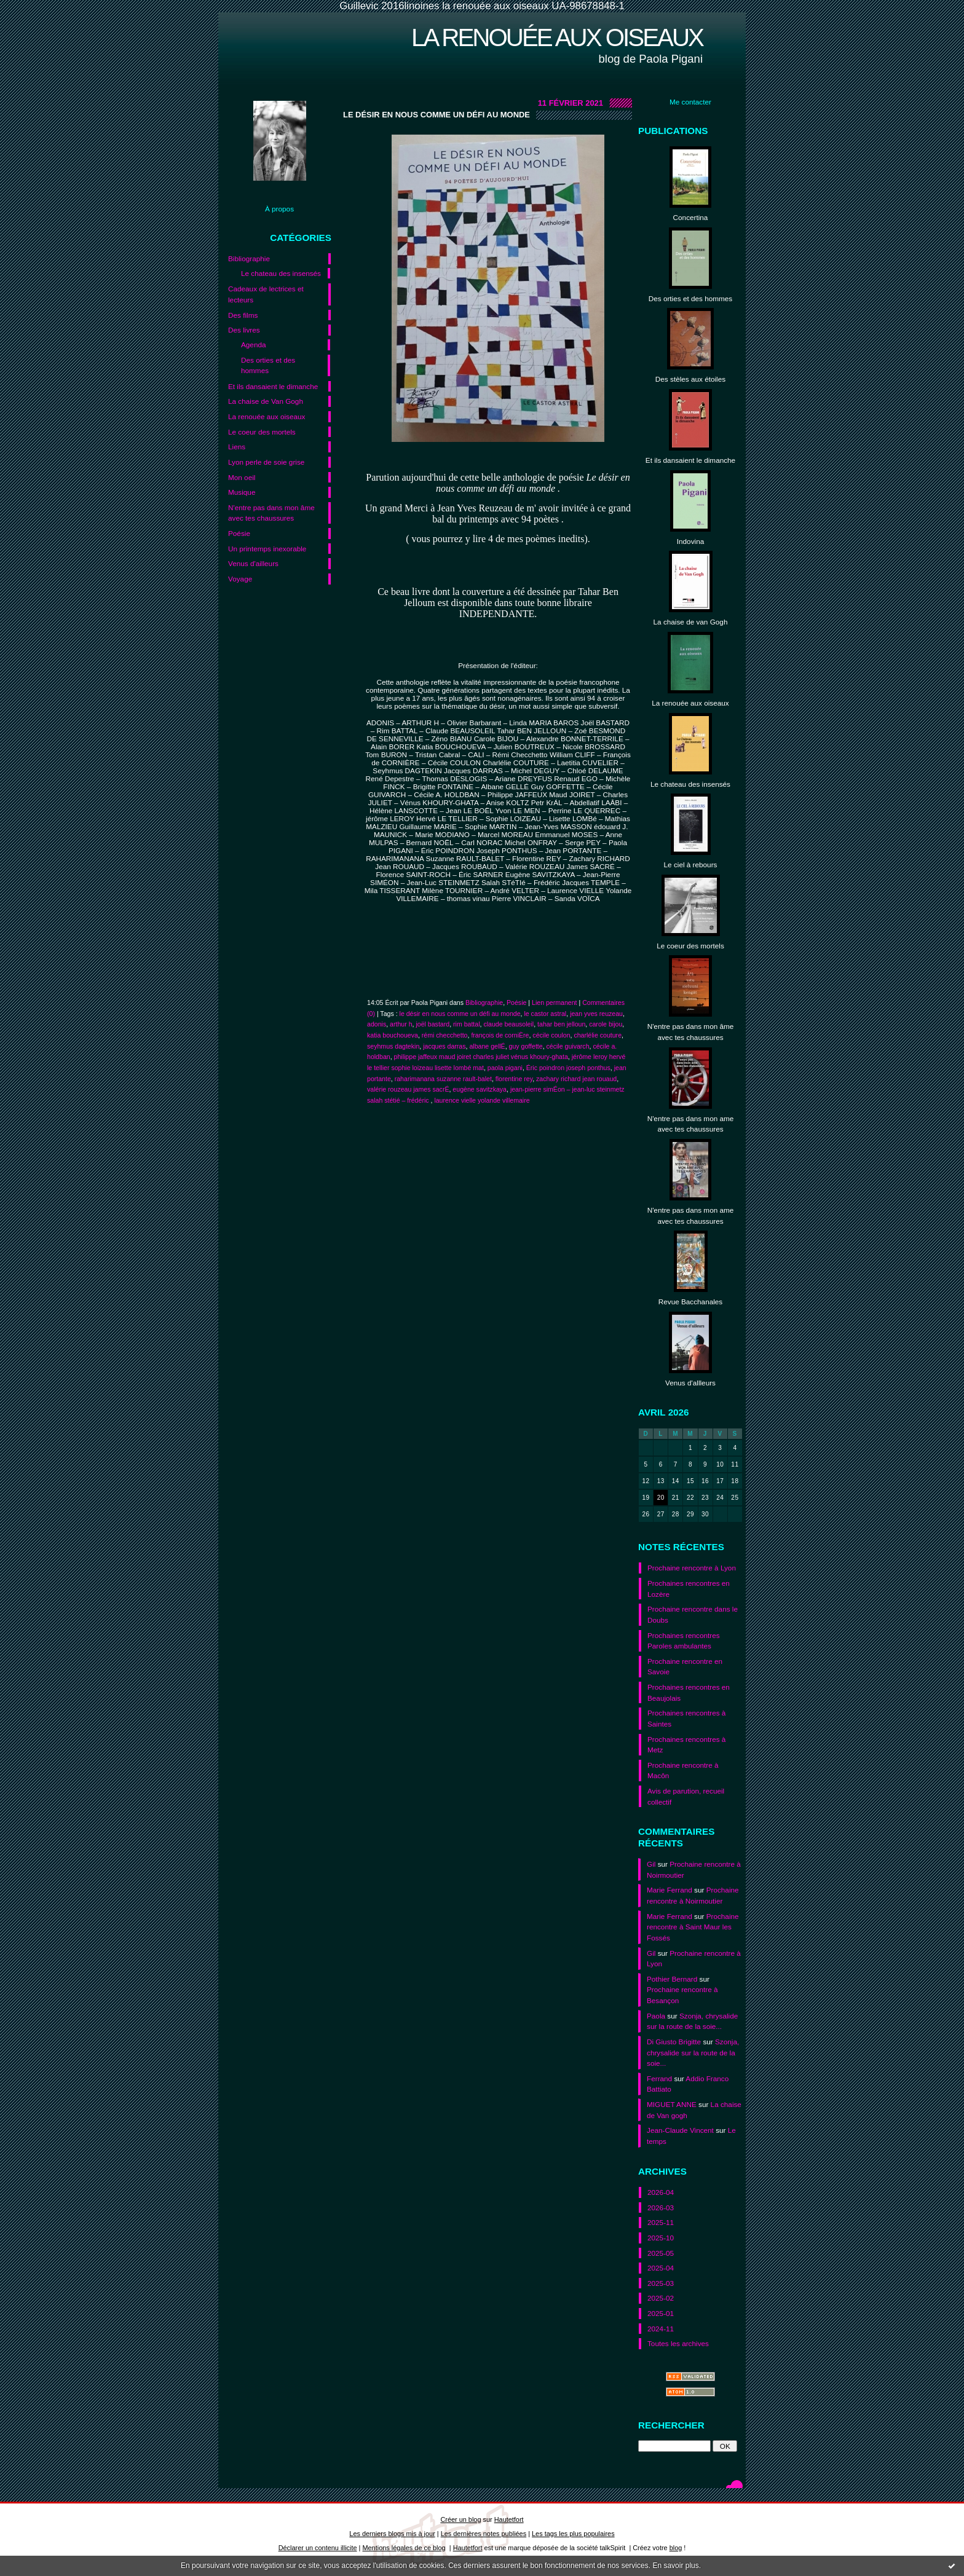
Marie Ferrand (669, 1890)
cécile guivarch (568, 1046)
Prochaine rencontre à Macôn (683, 1770)
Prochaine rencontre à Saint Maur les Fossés (693, 1927)
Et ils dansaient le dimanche (273, 386)
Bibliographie (249, 258)
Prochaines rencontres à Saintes (686, 1718)
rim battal (466, 1024)
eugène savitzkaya (479, 1089)
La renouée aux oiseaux (557, 37)
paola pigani (505, 1067)
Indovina (690, 541)
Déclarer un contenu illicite (318, 2547)
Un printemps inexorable (267, 549)
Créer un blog (460, 2519)
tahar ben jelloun (561, 1024)
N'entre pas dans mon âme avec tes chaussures (271, 512)
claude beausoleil (508, 1024)
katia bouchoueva (392, 1035)
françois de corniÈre (500, 1035)
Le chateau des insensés (281, 273)
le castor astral (545, 1013)
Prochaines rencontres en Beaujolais (688, 1692)
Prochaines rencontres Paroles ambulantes (683, 1640)
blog (676, 2547)
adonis (376, 1024)
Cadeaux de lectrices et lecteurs (266, 294)
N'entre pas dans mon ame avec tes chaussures (690, 1123)
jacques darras (444, 1046)
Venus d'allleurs (690, 1383)
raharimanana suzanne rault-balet (443, 1078)
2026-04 (660, 2192)
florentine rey (514, 1078)
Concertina (690, 217)
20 (661, 1497)
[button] (498, 915)
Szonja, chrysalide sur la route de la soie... (693, 2052)
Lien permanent (554, 1002)
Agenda (253, 345)
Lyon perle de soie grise (266, 462)
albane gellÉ (487, 1046)
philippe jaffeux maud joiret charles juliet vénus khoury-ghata (481, 1056)
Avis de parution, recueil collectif (685, 1796)
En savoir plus (675, 2565)
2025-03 (660, 2283)
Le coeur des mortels (262, 432)
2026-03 (660, 2208)
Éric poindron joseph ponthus (568, 1067)
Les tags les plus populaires (573, 2533)
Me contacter (690, 102)
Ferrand (659, 2078)
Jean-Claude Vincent (680, 2130)
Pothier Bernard (672, 1979)
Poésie (239, 533)
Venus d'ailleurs (253, 563)
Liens (236, 447)
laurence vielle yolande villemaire (481, 1100)
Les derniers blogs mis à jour (392, 2533)
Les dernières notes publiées (483, 2533)
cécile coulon (551, 1035)
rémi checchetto (445, 1035)
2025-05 (660, 2253)
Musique (241, 492)
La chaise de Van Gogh (265, 401)
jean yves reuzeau (596, 1013)
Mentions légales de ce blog (403, 2547)
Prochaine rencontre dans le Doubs (692, 1614)
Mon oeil (241, 477)
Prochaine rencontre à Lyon (691, 1568)
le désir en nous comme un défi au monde (460, 1013)
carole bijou (605, 1024)
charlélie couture (598, 1035)
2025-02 (660, 2298)
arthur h (401, 1024)
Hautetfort (509, 2519)
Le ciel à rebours (690, 865)
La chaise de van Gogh (691, 622)
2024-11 (660, 2329)
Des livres (244, 330)
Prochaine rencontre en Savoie (684, 1666)
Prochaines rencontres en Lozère (688, 1588)
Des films (243, 315)
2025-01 (660, 2313)
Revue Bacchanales (690, 1302)
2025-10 (660, 2238)
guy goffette (526, 1046)
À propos (279, 209)
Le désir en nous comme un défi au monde (436, 114)
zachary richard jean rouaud (576, 1078)
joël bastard (432, 1024)
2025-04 (660, 2268)
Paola (656, 2016)
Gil (651, 1864)
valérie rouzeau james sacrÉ (408, 1089)
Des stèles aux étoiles (690, 379)
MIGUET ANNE (672, 2104)
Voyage (240, 579)
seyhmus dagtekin (393, 1046)
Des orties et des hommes (268, 365)
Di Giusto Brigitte (674, 2042)
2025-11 (660, 2222)
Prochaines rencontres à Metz (686, 1744)
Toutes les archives (678, 2343)
